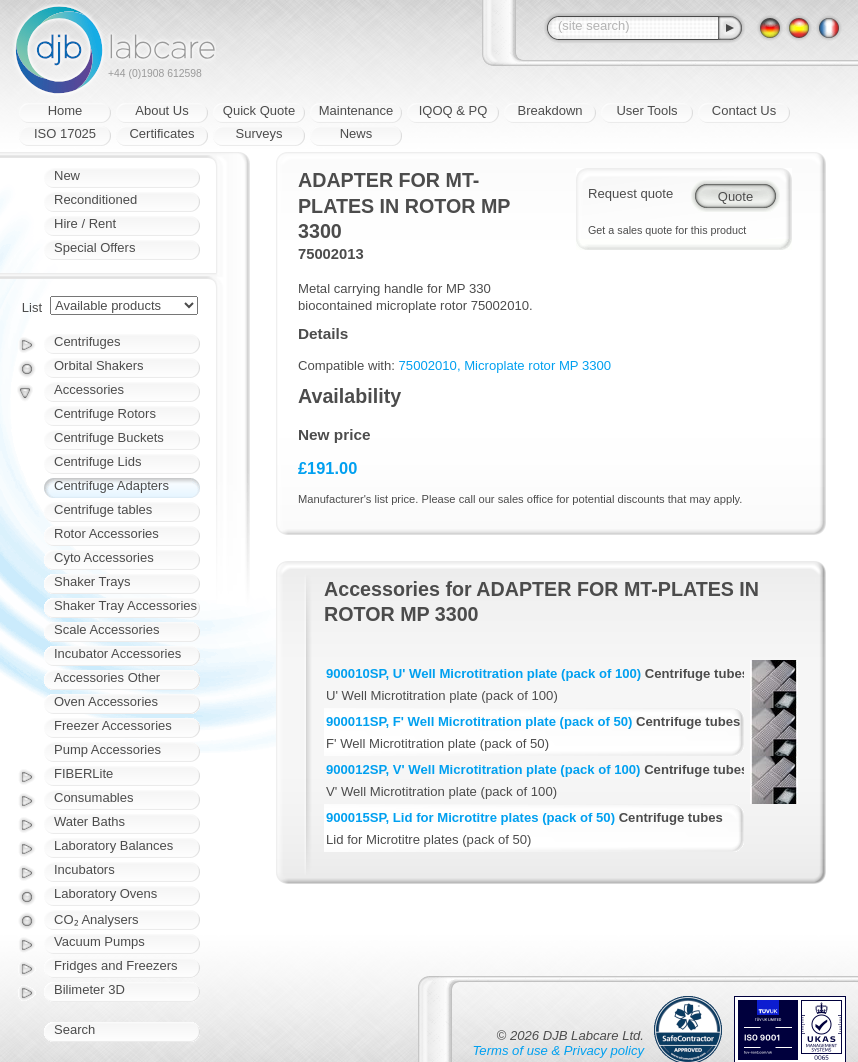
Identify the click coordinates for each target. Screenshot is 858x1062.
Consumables (94, 797)
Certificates (161, 133)
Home (65, 110)
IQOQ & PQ (453, 110)
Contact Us (744, 110)
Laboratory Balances (113, 845)
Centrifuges (87, 341)
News (356, 133)
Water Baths (89, 821)
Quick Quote (259, 110)
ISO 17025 (65, 133)
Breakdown (549, 110)
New (67, 175)
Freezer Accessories (113, 725)
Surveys (259, 133)
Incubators (84, 869)
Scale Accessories (107, 629)
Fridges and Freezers (116, 965)
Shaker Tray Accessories (125, 605)
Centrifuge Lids (97, 461)
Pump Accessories (107, 749)
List (32, 307)
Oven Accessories (106, 701)
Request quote (630, 193)
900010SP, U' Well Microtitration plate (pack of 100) (483, 673)
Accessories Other (107, 677)
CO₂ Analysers (96, 919)
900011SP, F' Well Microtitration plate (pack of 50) (479, 721)
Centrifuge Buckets (109, 437)
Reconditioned (95, 199)
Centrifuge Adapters (111, 485)
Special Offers (94, 247)
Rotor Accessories (106, 533)
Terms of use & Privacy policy (558, 1050)
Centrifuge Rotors (105, 413)
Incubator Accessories (117, 653)
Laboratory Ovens (105, 893)
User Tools (646, 110)
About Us (161, 110)
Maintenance (356, 110)
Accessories (89, 389)
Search (74, 1029)
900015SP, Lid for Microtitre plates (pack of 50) (470, 817)
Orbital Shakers (99, 365)
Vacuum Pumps (99, 941)
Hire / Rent (85, 223)
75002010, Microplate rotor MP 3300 (505, 365)
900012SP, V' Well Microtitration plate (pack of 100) (483, 769)
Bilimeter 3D (89, 989)
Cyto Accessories (104, 557)
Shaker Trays (92, 581)
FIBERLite (83, 773)
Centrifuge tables (103, 509)
